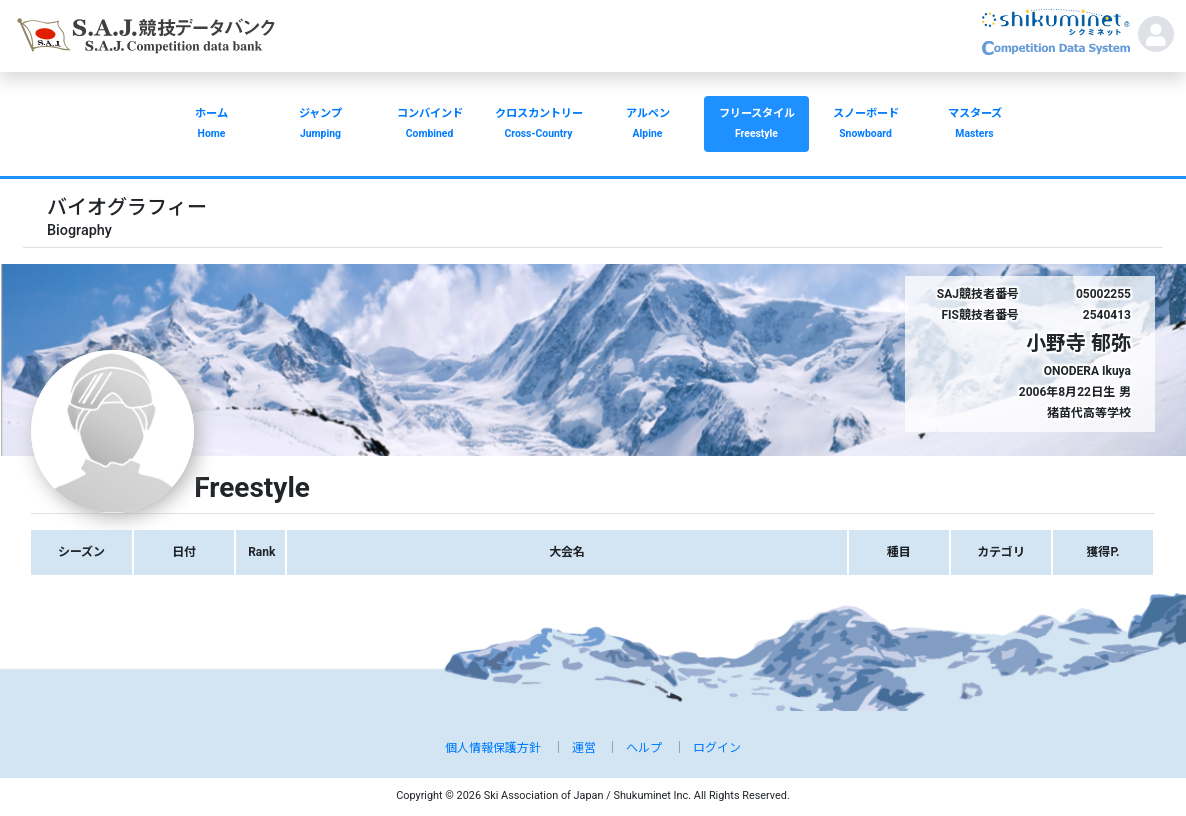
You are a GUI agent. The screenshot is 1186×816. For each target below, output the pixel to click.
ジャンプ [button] (320, 125)
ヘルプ (644, 748)
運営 (584, 748)
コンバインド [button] (429, 125)
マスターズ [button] (974, 125)
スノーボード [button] (865, 125)
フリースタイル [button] (756, 125)
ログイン (717, 748)
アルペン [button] (647, 125)
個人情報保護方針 (493, 748)
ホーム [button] (211, 125)
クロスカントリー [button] (538, 125)
